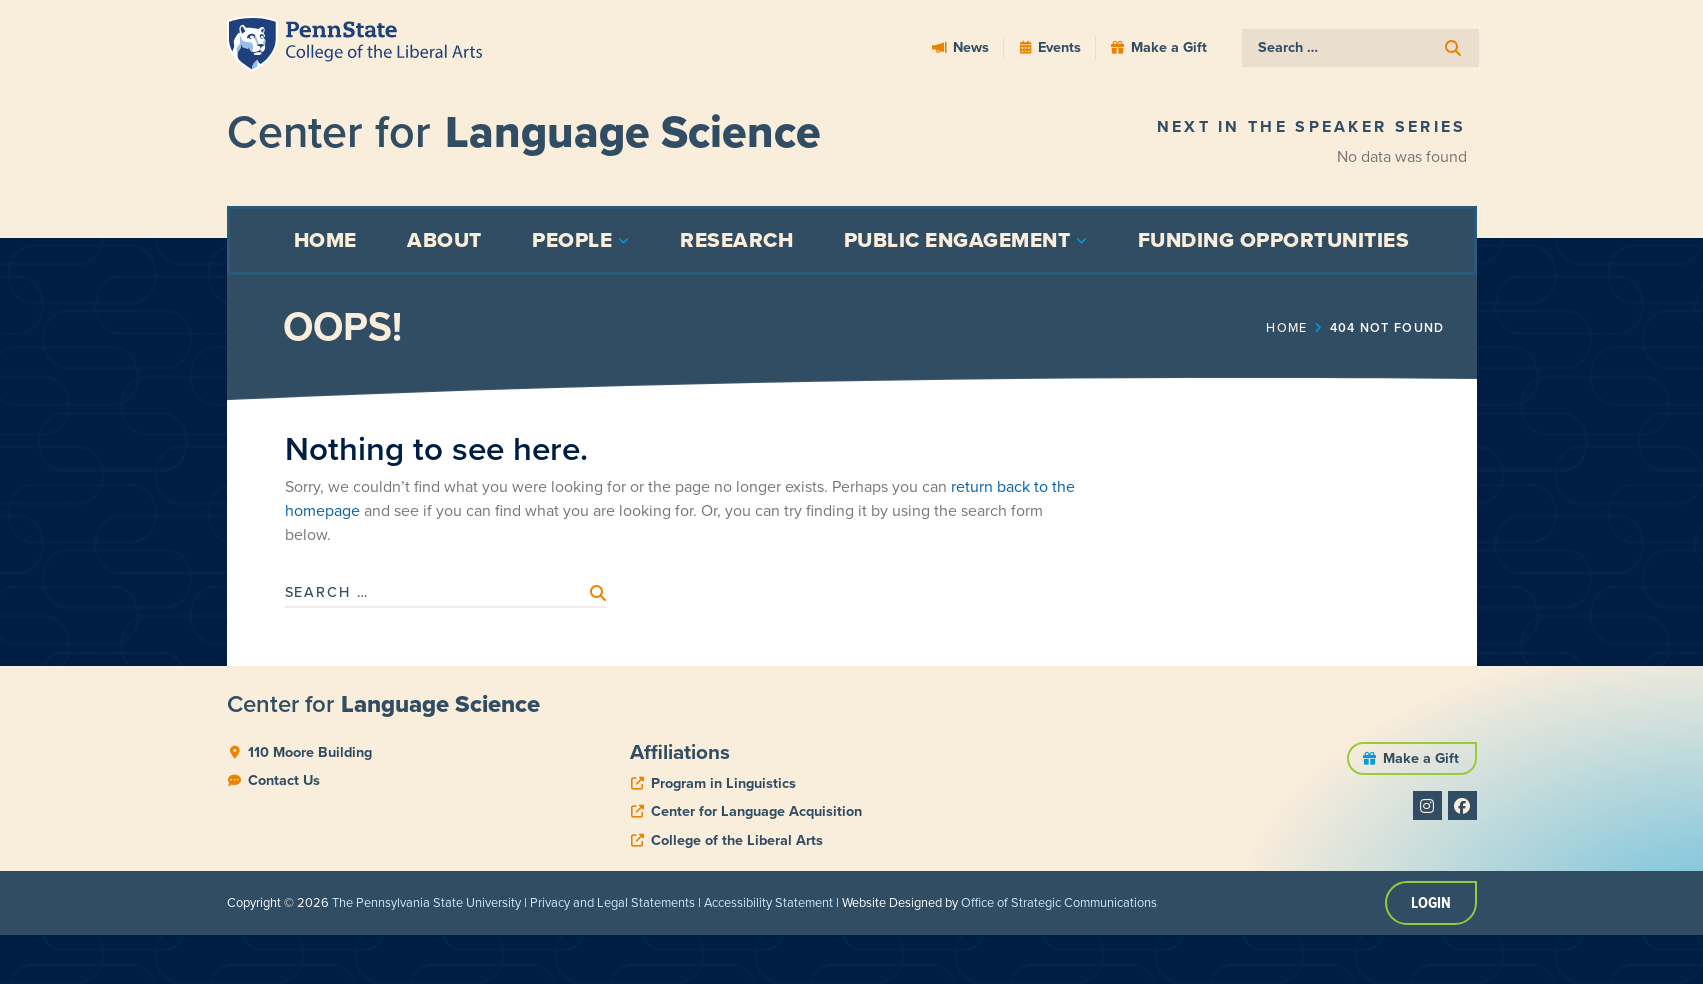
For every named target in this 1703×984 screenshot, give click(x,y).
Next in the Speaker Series (1312, 126)
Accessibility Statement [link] (768, 902)
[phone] (713, 783)
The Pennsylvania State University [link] (426, 902)
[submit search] (1453, 48)
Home (1291, 327)
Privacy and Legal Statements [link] (612, 902)
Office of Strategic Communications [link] (1059, 902)
